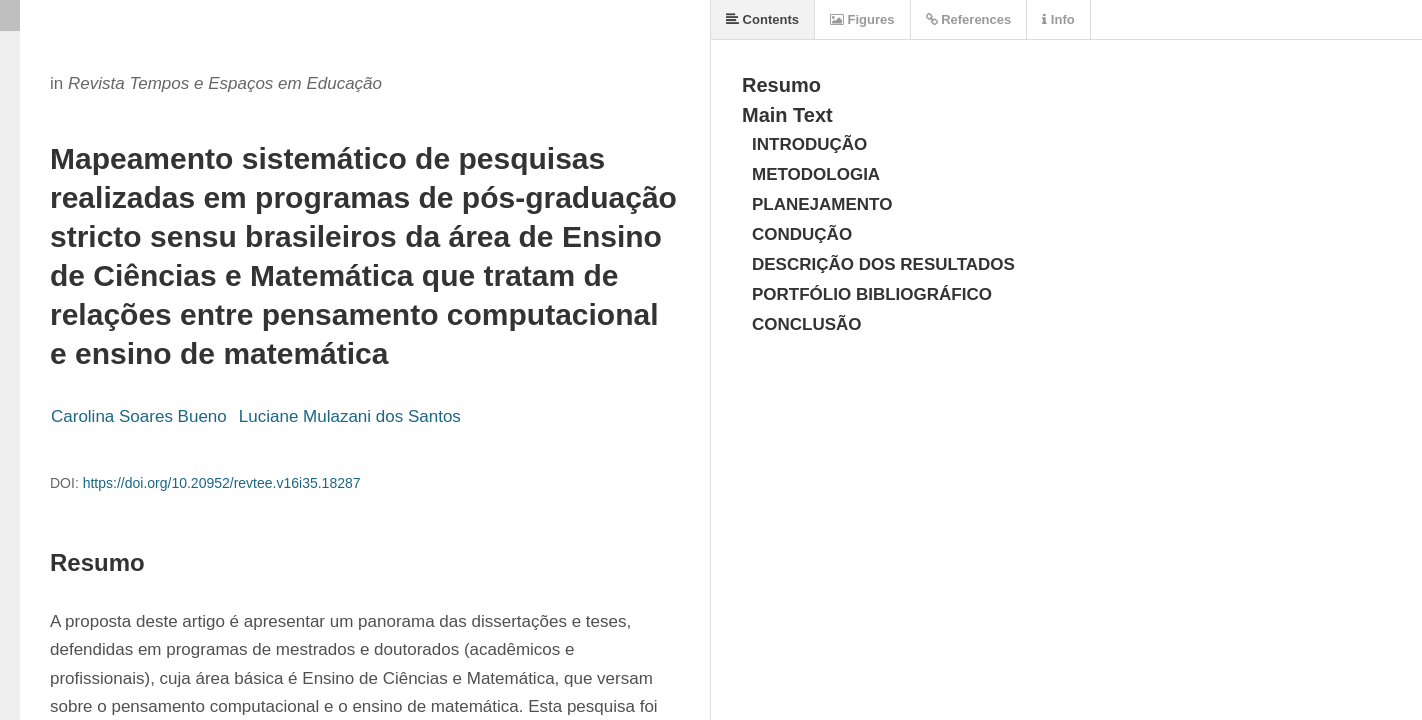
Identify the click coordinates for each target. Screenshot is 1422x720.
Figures (862, 19)
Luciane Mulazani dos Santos (350, 416)
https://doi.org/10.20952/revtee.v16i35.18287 (222, 483)
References (969, 19)
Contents (762, 19)
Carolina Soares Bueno (139, 416)
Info (1058, 19)
